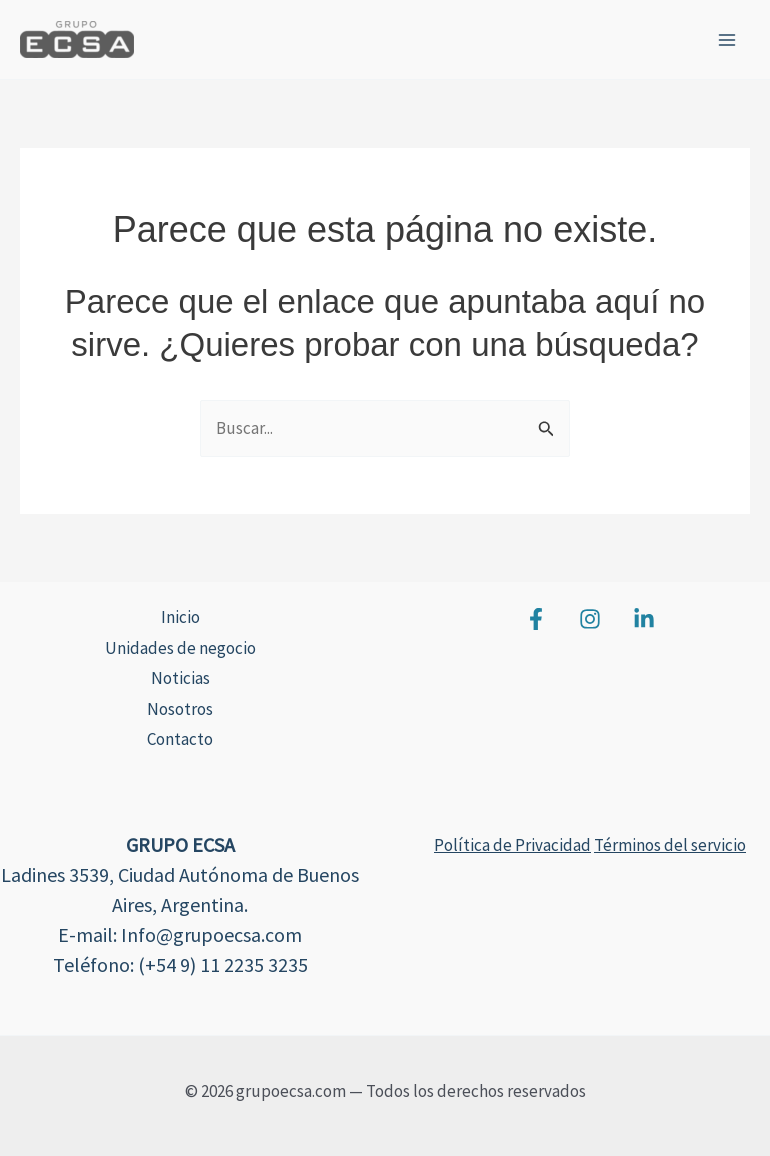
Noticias (180, 678)
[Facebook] (536, 619)
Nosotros (180, 709)
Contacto (180, 739)
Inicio (180, 617)
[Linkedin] (644, 619)
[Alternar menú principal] (728, 40)
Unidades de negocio (180, 648)
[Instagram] (590, 619)
